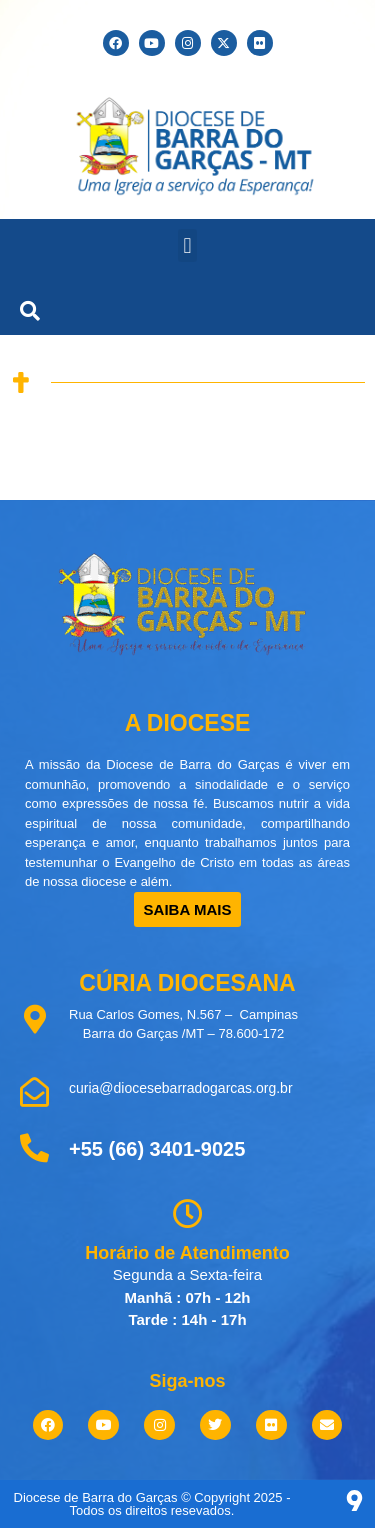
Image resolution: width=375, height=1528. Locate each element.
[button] (187, 245)
